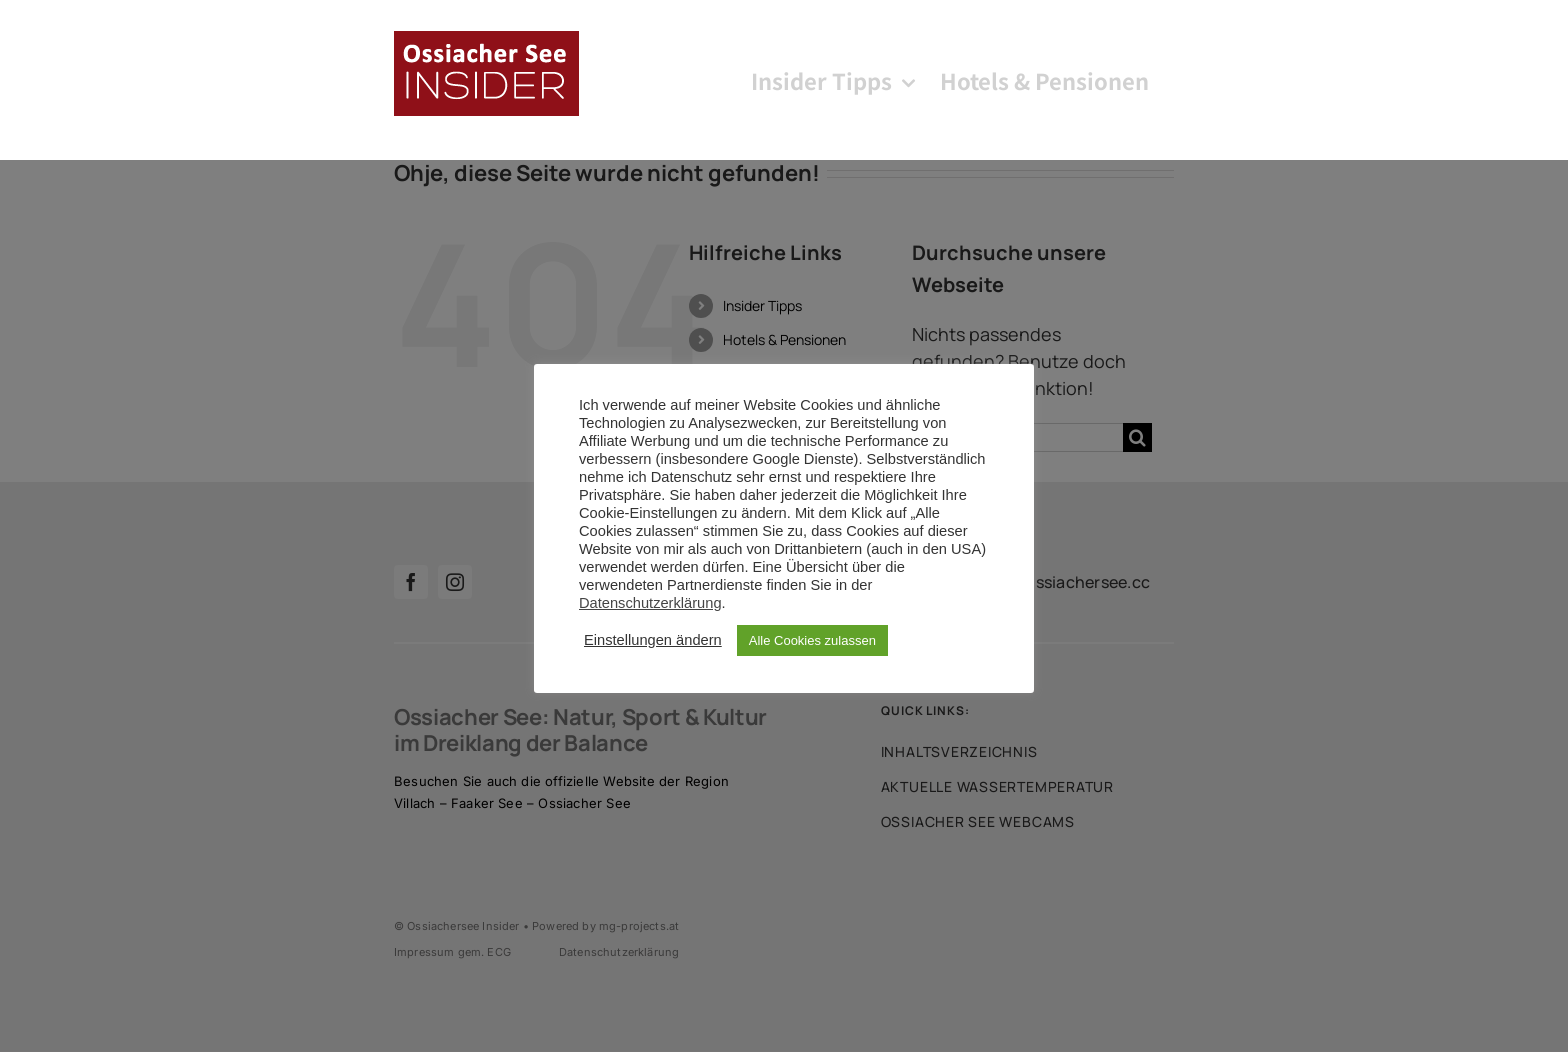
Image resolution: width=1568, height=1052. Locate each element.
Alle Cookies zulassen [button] (812, 640)
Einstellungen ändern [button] (653, 640)
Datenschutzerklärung (650, 603)
